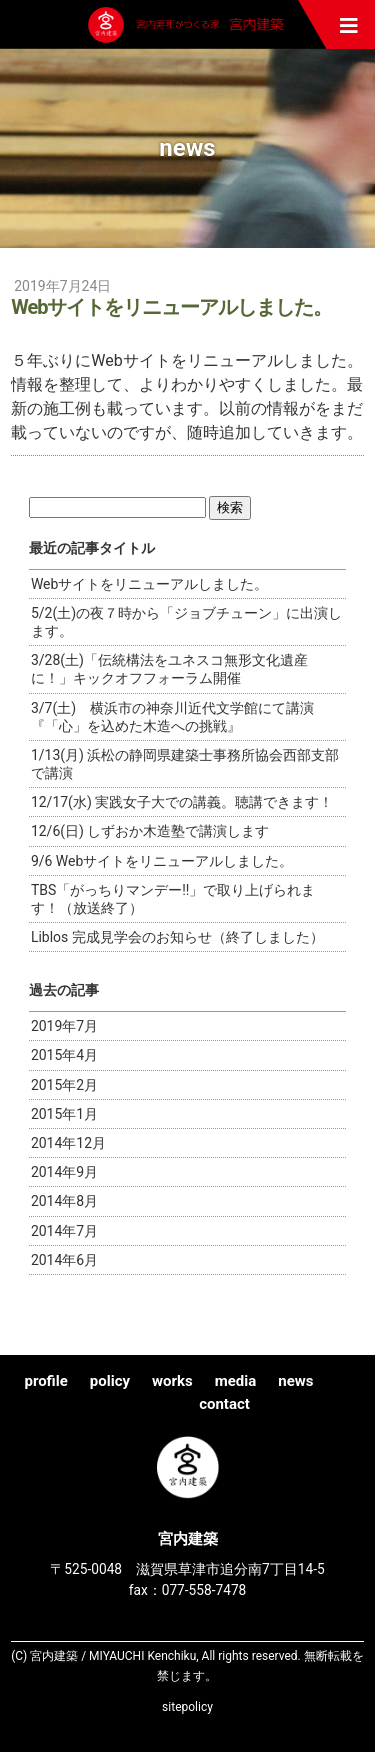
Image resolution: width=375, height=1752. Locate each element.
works (172, 1381)
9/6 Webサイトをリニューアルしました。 (162, 861)
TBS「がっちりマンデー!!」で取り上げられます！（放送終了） (173, 899)
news (295, 1381)
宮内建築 (188, 24)
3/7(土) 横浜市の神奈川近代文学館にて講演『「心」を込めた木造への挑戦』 (172, 717)
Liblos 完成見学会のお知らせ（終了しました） (177, 937)
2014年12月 (68, 1143)
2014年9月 (64, 1172)
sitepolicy (187, 1707)
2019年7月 (64, 1026)
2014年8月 (64, 1201)
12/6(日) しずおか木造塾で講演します (150, 831)
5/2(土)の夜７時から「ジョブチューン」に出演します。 (186, 622)
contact (224, 1404)
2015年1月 (64, 1114)
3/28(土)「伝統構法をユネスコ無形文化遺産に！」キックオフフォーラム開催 (169, 669)
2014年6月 (64, 1260)
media (236, 1381)
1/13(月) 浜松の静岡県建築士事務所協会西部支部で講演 (185, 764)
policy (110, 1381)
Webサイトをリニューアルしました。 (150, 584)
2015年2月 (64, 1085)
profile (45, 1381)
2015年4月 (64, 1055)
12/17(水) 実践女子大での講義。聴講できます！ (182, 802)
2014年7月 (64, 1231)
